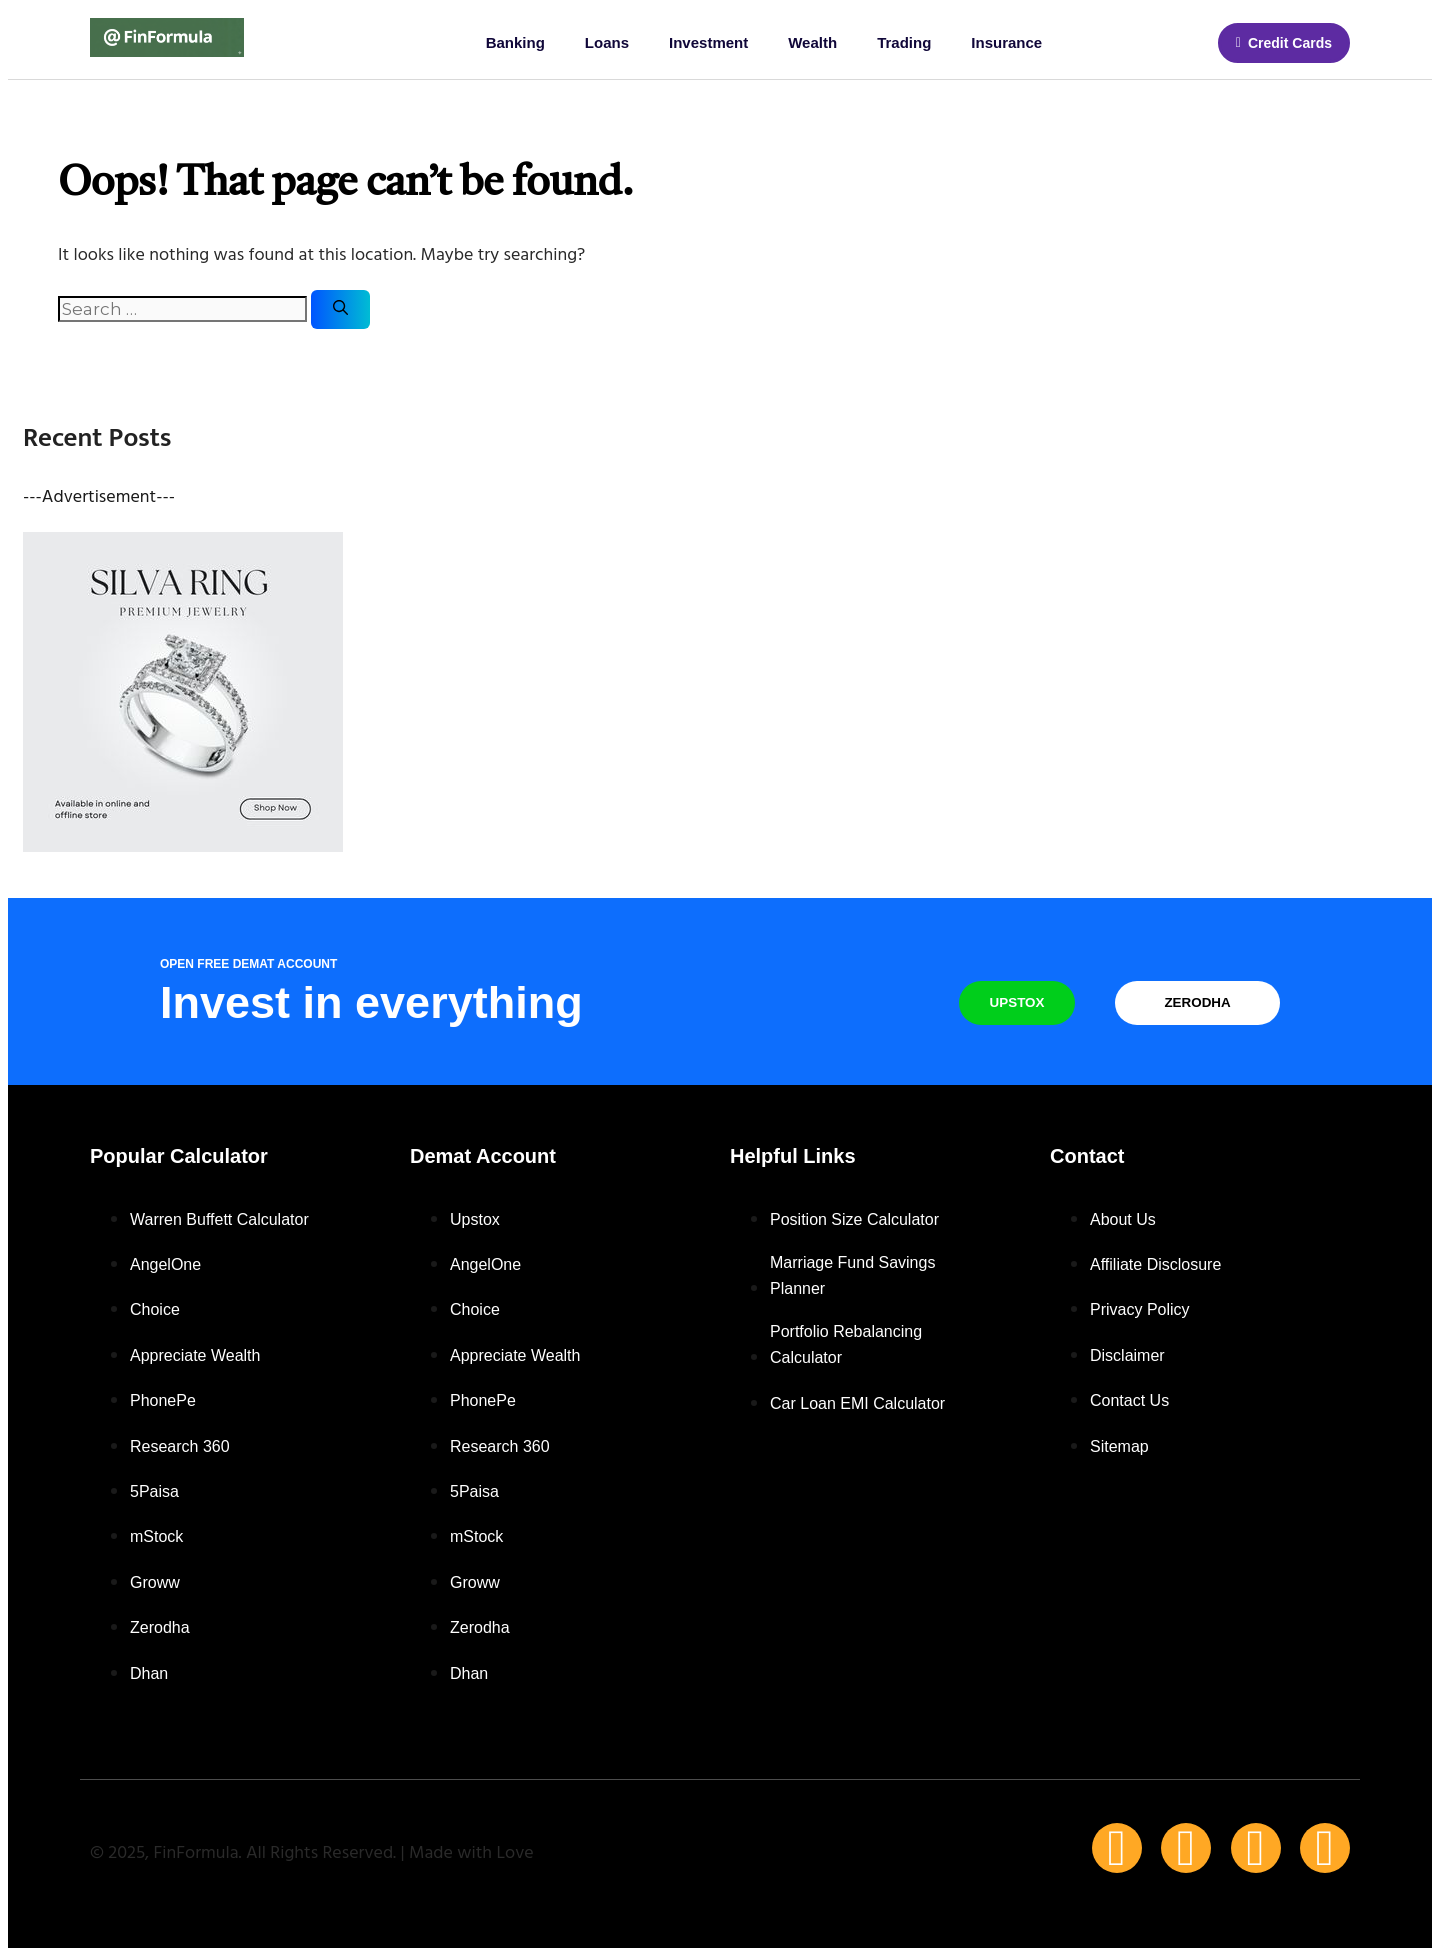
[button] (1284, 43)
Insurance (1006, 42)
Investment (708, 42)
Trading (904, 42)
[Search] (340, 309)
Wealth (812, 42)
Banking (515, 42)
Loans (607, 42)
